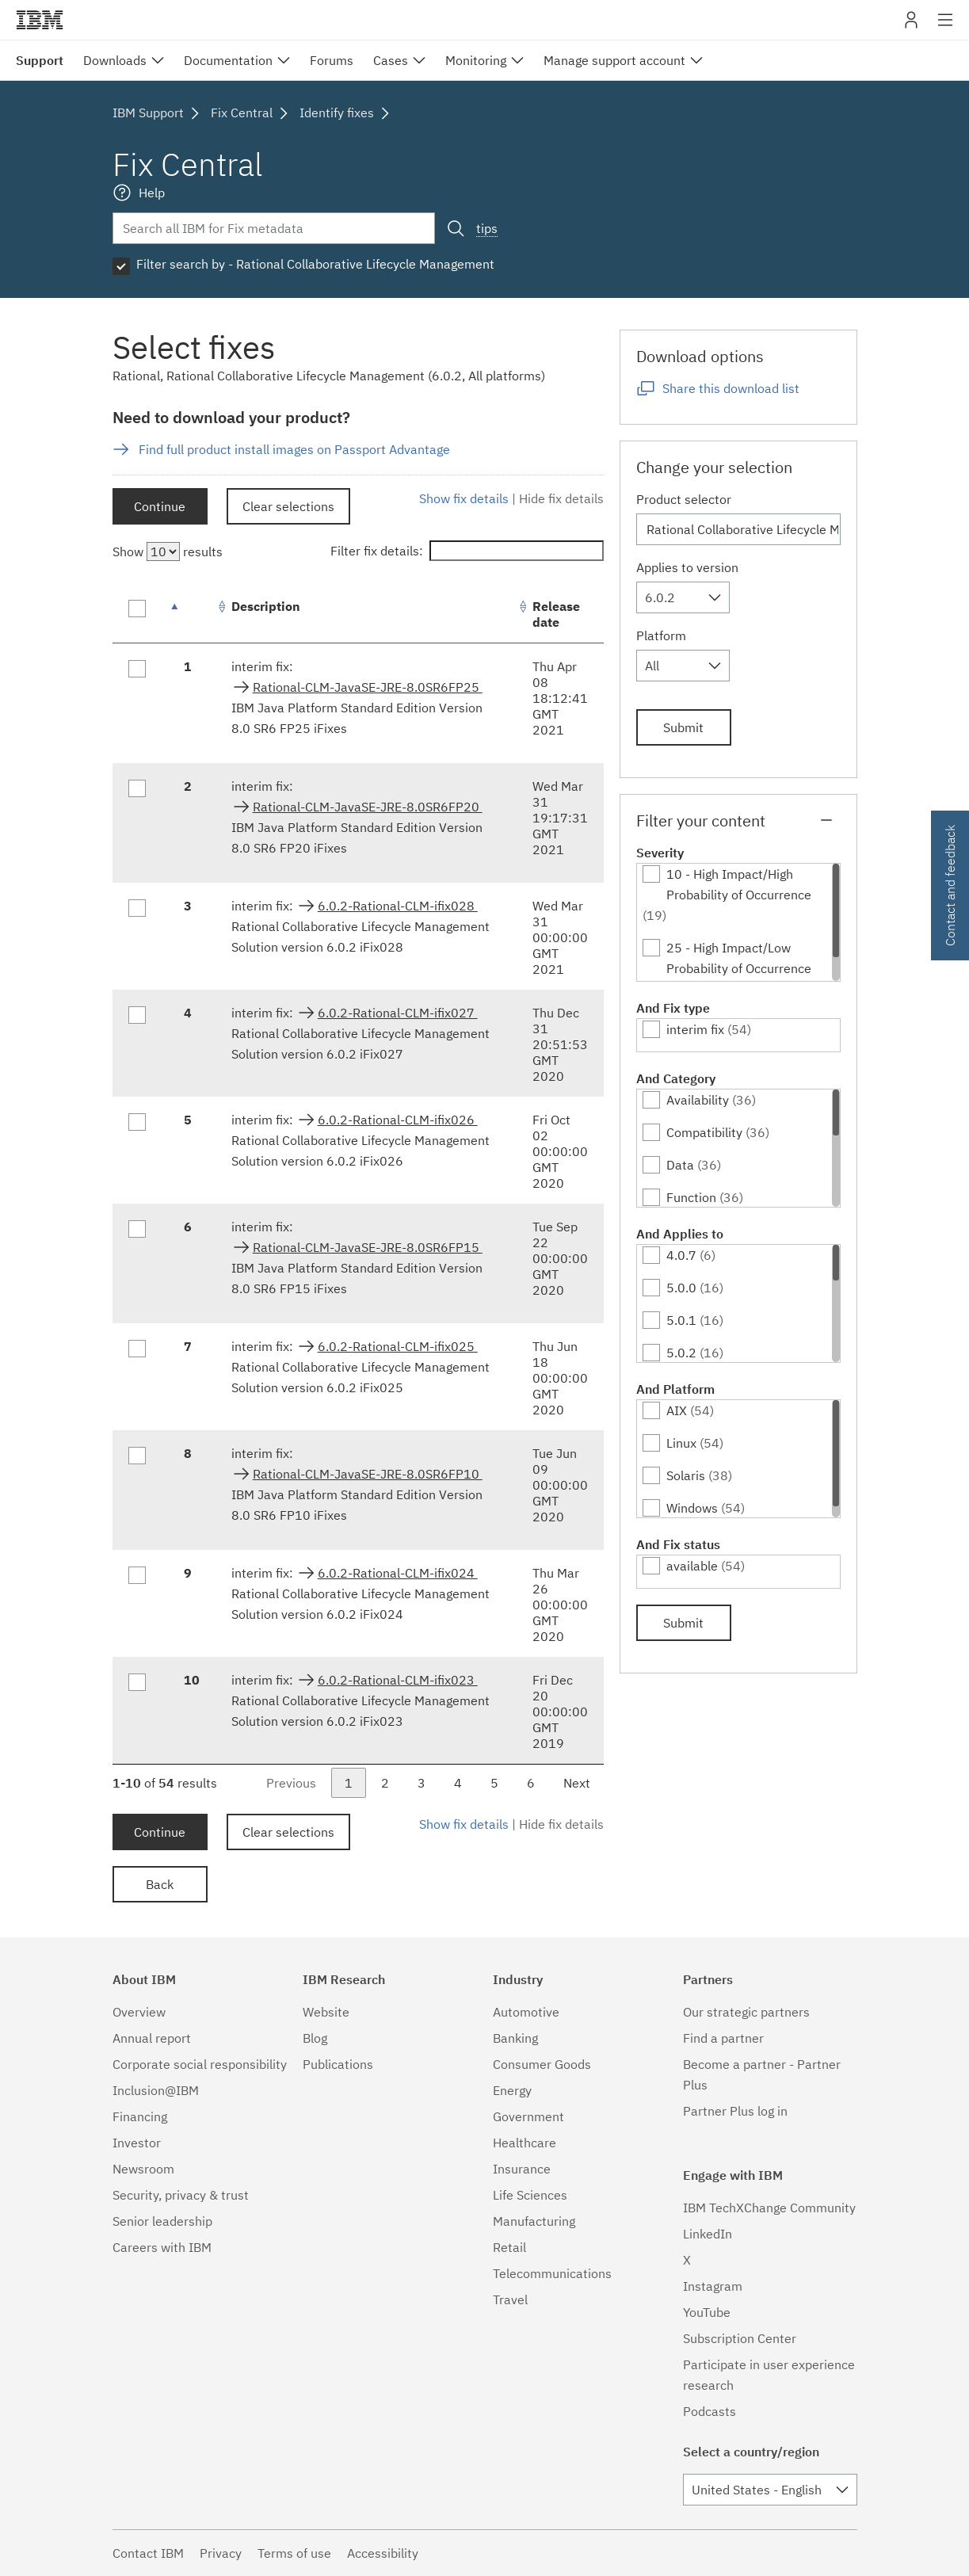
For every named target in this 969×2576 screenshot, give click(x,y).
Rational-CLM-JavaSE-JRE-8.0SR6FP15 (368, 1247)
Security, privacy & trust (181, 2195)
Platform (661, 635)
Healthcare (524, 2142)
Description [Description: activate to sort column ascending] (265, 606)
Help (152, 192)
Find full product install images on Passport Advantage (294, 449)
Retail (509, 2247)
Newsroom (143, 2169)
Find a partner (723, 2038)
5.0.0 (681, 1288)
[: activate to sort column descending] (192, 614)
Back (160, 1884)
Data (680, 1165)
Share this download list (730, 388)
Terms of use (294, 2553)
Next (576, 1783)
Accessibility (382, 2553)
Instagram (712, 2286)
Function (691, 1197)
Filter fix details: (467, 551)
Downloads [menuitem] (115, 60)
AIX (676, 1410)
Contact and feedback (950, 885)
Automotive (526, 2012)
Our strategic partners (746, 2012)
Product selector (683, 499)
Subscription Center (739, 2338)
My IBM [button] (911, 26)
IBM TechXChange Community (769, 2207)
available (692, 1566)
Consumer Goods (542, 2064)
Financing (140, 2116)
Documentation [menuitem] (228, 60)
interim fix (695, 1029)
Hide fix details (561, 498)
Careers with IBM (162, 2247)
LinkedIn (707, 2234)
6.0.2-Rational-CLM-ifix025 (398, 1346)
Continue (159, 506)
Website (326, 2012)
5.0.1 (681, 1320)
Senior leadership (162, 2221)
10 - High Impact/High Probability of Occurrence (738, 884)
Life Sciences (530, 2195)
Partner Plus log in (735, 2111)
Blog (315, 2038)
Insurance (522, 2169)
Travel (510, 2299)
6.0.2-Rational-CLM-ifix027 (398, 1013)
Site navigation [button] (945, 28)
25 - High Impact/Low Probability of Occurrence (738, 958)
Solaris (685, 1475)
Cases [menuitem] (390, 60)
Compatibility (704, 1132)
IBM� (39, 20)
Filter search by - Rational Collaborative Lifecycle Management (315, 264)
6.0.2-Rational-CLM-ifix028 (398, 906)
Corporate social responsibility (200, 2064)
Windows (692, 1508)
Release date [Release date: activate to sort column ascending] (556, 614)
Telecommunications (552, 2273)
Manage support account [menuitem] (614, 60)
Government (528, 2116)
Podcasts (709, 2411)
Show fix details (464, 498)
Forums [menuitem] (331, 60)
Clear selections (288, 506)
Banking (515, 2038)
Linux (681, 1443)
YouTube (707, 2312)
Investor (137, 2142)
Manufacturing (534, 2221)
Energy (512, 2090)
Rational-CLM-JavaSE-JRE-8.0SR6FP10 (368, 1474)
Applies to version (687, 567)
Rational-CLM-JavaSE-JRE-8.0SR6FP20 (368, 807)
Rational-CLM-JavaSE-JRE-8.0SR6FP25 (368, 687)
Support (39, 60)
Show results (168, 551)
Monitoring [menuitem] (475, 60)
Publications (338, 2064)
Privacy (221, 2553)
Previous (291, 1783)
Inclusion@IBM (156, 2090)
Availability (697, 1100)
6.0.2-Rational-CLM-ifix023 (398, 1680)
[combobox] (683, 597)
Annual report (152, 2038)
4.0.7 (681, 1255)
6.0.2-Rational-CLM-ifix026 (398, 1120)
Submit (683, 727)
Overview (139, 2012)
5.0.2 (681, 1353)
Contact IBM (148, 2553)
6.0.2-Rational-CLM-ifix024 (398, 1573)
